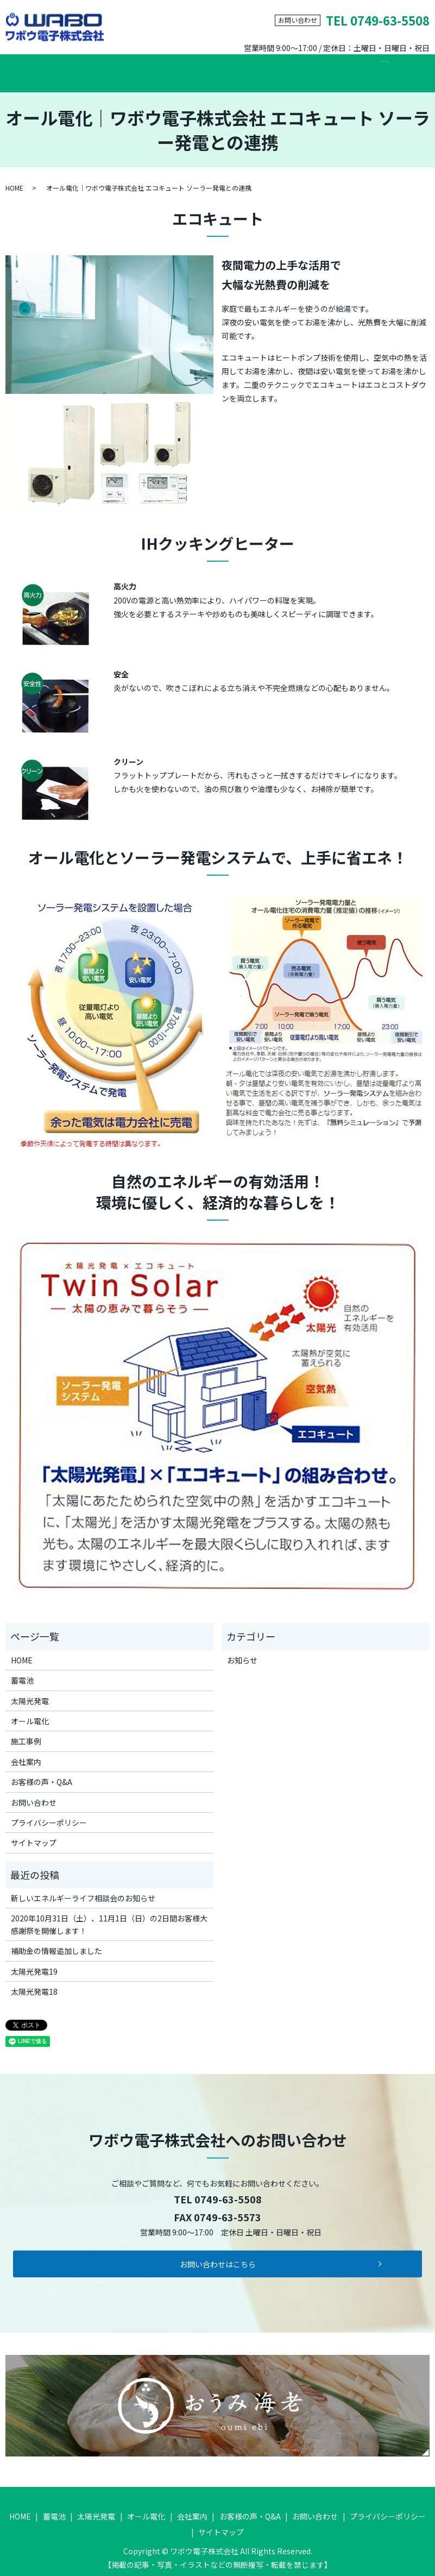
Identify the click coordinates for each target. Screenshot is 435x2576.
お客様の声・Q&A (41, 1773)
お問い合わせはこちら (218, 2255)
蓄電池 (80, 68)
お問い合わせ (365, 68)
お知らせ (242, 1651)
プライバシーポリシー (49, 1813)
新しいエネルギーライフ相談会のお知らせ (83, 1889)
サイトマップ (33, 1834)
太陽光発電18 (34, 1982)
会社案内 (304, 68)
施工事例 (251, 68)
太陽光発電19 (34, 1962)
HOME (35, 68)
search (411, 69)
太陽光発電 (134, 68)
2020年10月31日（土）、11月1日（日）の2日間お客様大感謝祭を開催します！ (109, 1915)
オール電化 (194, 68)
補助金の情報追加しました (56, 1942)
